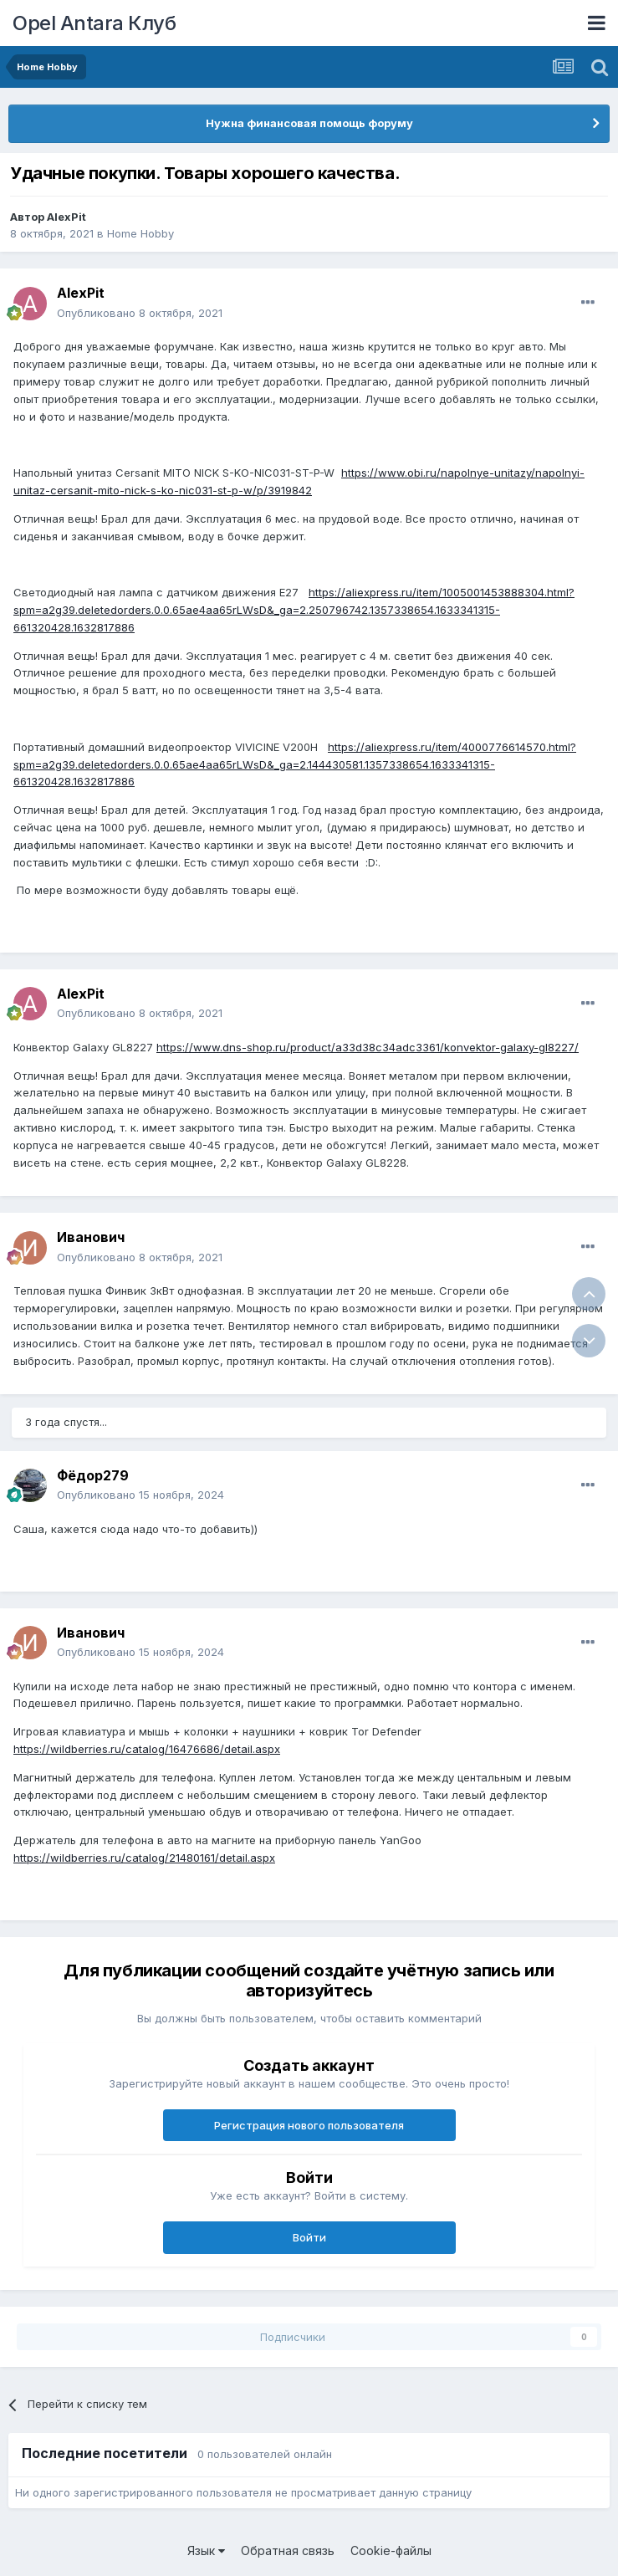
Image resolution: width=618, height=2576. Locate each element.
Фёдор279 (93, 1475)
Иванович (91, 1237)
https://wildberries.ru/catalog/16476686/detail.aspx (146, 1749)
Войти (309, 2237)
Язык (206, 2550)
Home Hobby (140, 233)
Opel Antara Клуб (94, 23)
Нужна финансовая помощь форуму (309, 123)
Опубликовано (139, 312)
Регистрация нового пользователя (309, 2125)
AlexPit (66, 216)
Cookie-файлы (391, 2550)
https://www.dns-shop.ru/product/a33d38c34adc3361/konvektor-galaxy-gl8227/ (367, 1047)
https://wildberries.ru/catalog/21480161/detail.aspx (144, 1857)
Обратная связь (288, 2550)
